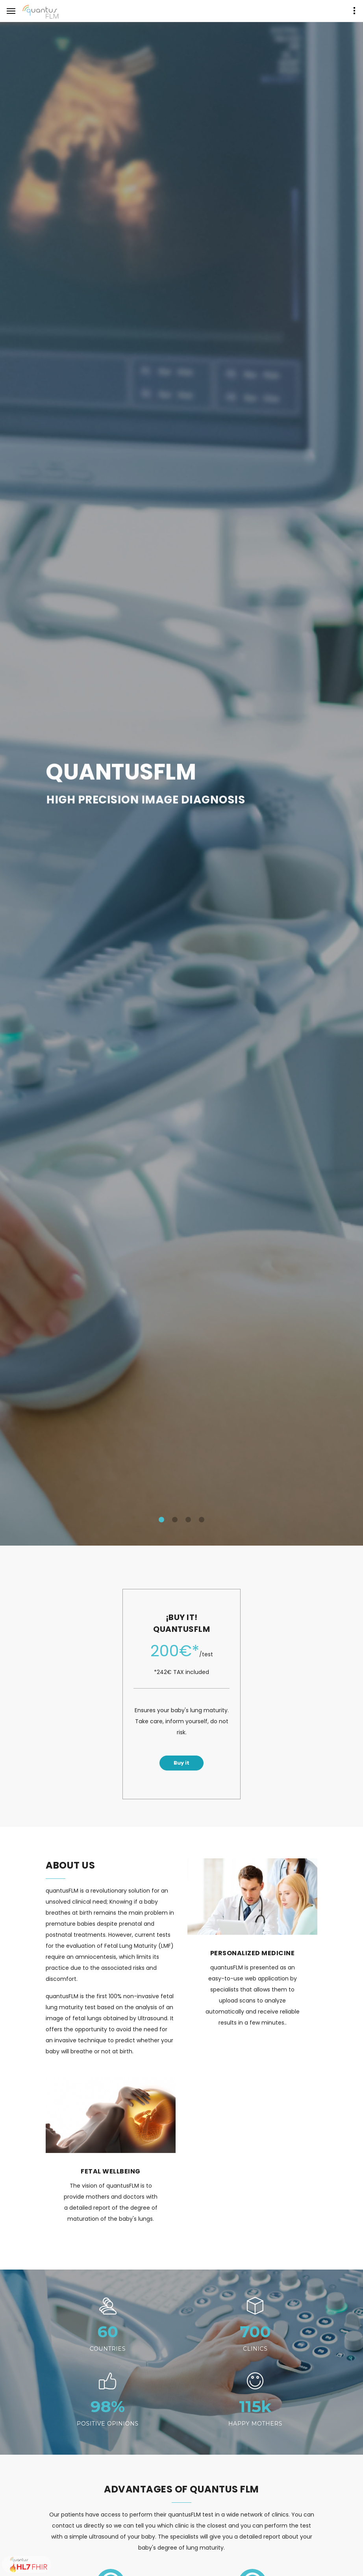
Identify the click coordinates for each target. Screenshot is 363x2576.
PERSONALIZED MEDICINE (252, 1953)
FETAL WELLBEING (111, 2171)
